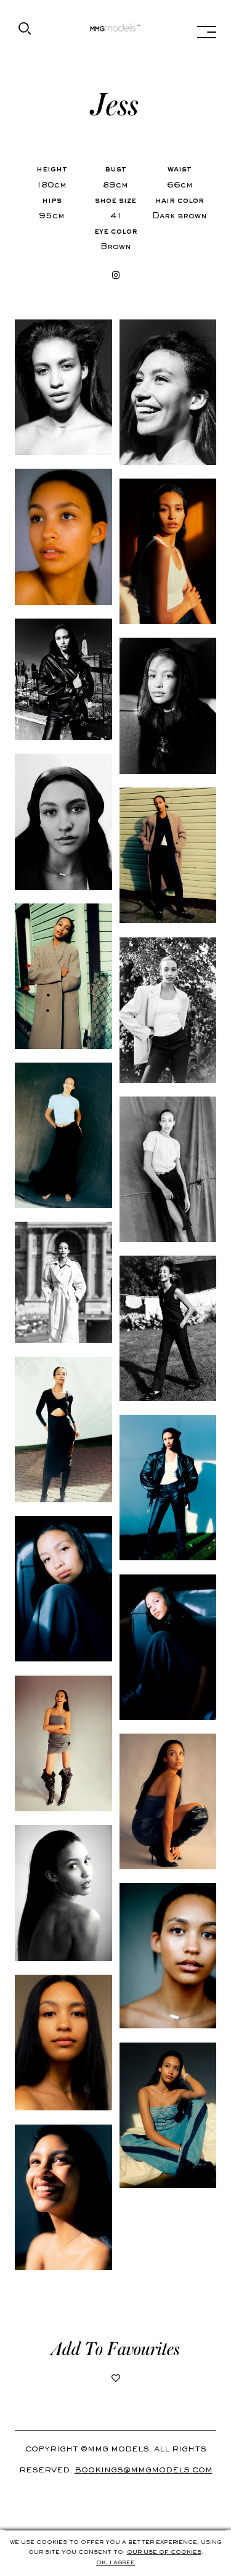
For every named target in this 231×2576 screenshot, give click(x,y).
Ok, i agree (115, 2563)
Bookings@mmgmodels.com (144, 2470)
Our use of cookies (164, 2552)
